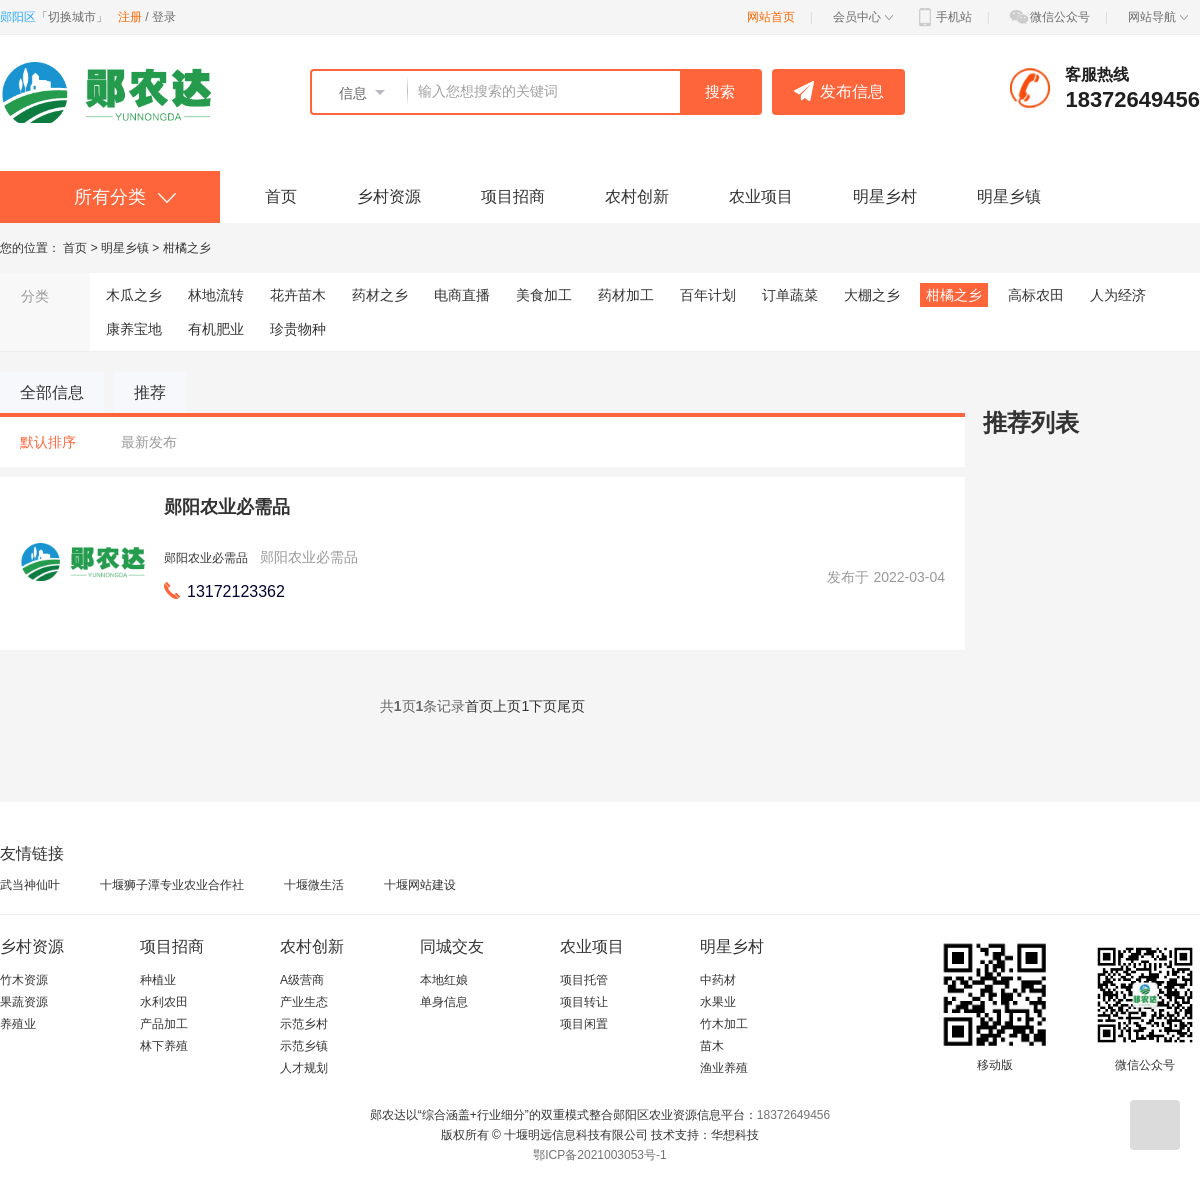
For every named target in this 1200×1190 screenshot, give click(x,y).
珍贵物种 (298, 329)
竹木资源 (24, 980)
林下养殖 (164, 1046)
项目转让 (584, 1002)
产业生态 (304, 1002)
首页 (281, 196)
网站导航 (1158, 17)
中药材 (718, 980)
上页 (507, 706)
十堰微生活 (314, 885)
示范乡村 (304, 1024)
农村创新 (637, 196)
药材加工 (626, 295)
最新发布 (149, 442)
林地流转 (216, 295)
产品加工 (164, 1024)
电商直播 (462, 295)
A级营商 (302, 980)
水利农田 (164, 1002)
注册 (130, 17)
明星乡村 (885, 196)
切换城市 (72, 17)
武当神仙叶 (30, 885)
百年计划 (708, 295)
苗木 (712, 1046)
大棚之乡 (872, 295)
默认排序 (48, 442)
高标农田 (1036, 295)
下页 (543, 706)
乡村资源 (389, 196)
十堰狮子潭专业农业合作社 (172, 885)
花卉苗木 (298, 295)
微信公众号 (1049, 17)
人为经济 (1118, 295)
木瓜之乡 (134, 295)
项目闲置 (584, 1024)
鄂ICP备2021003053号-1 (599, 1155)
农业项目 (761, 196)
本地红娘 (444, 980)
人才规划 (304, 1068)
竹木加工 (724, 1024)
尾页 (571, 706)
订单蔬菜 (790, 295)
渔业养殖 (724, 1068)
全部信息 (52, 392)
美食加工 (544, 295)
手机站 (943, 17)
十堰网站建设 (420, 885)
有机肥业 (216, 329)
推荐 (150, 392)
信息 (353, 93)
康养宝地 (134, 329)
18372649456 (793, 1115)
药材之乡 (380, 295)
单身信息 (444, 1002)
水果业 (718, 1002)
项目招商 (513, 196)
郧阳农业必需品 (227, 507)
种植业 (158, 980)
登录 (164, 17)
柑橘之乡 (187, 248)
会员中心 (863, 17)
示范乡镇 (304, 1046)
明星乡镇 (1009, 196)
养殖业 (18, 1024)
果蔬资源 (24, 1002)
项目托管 (584, 980)
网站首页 (771, 17)
